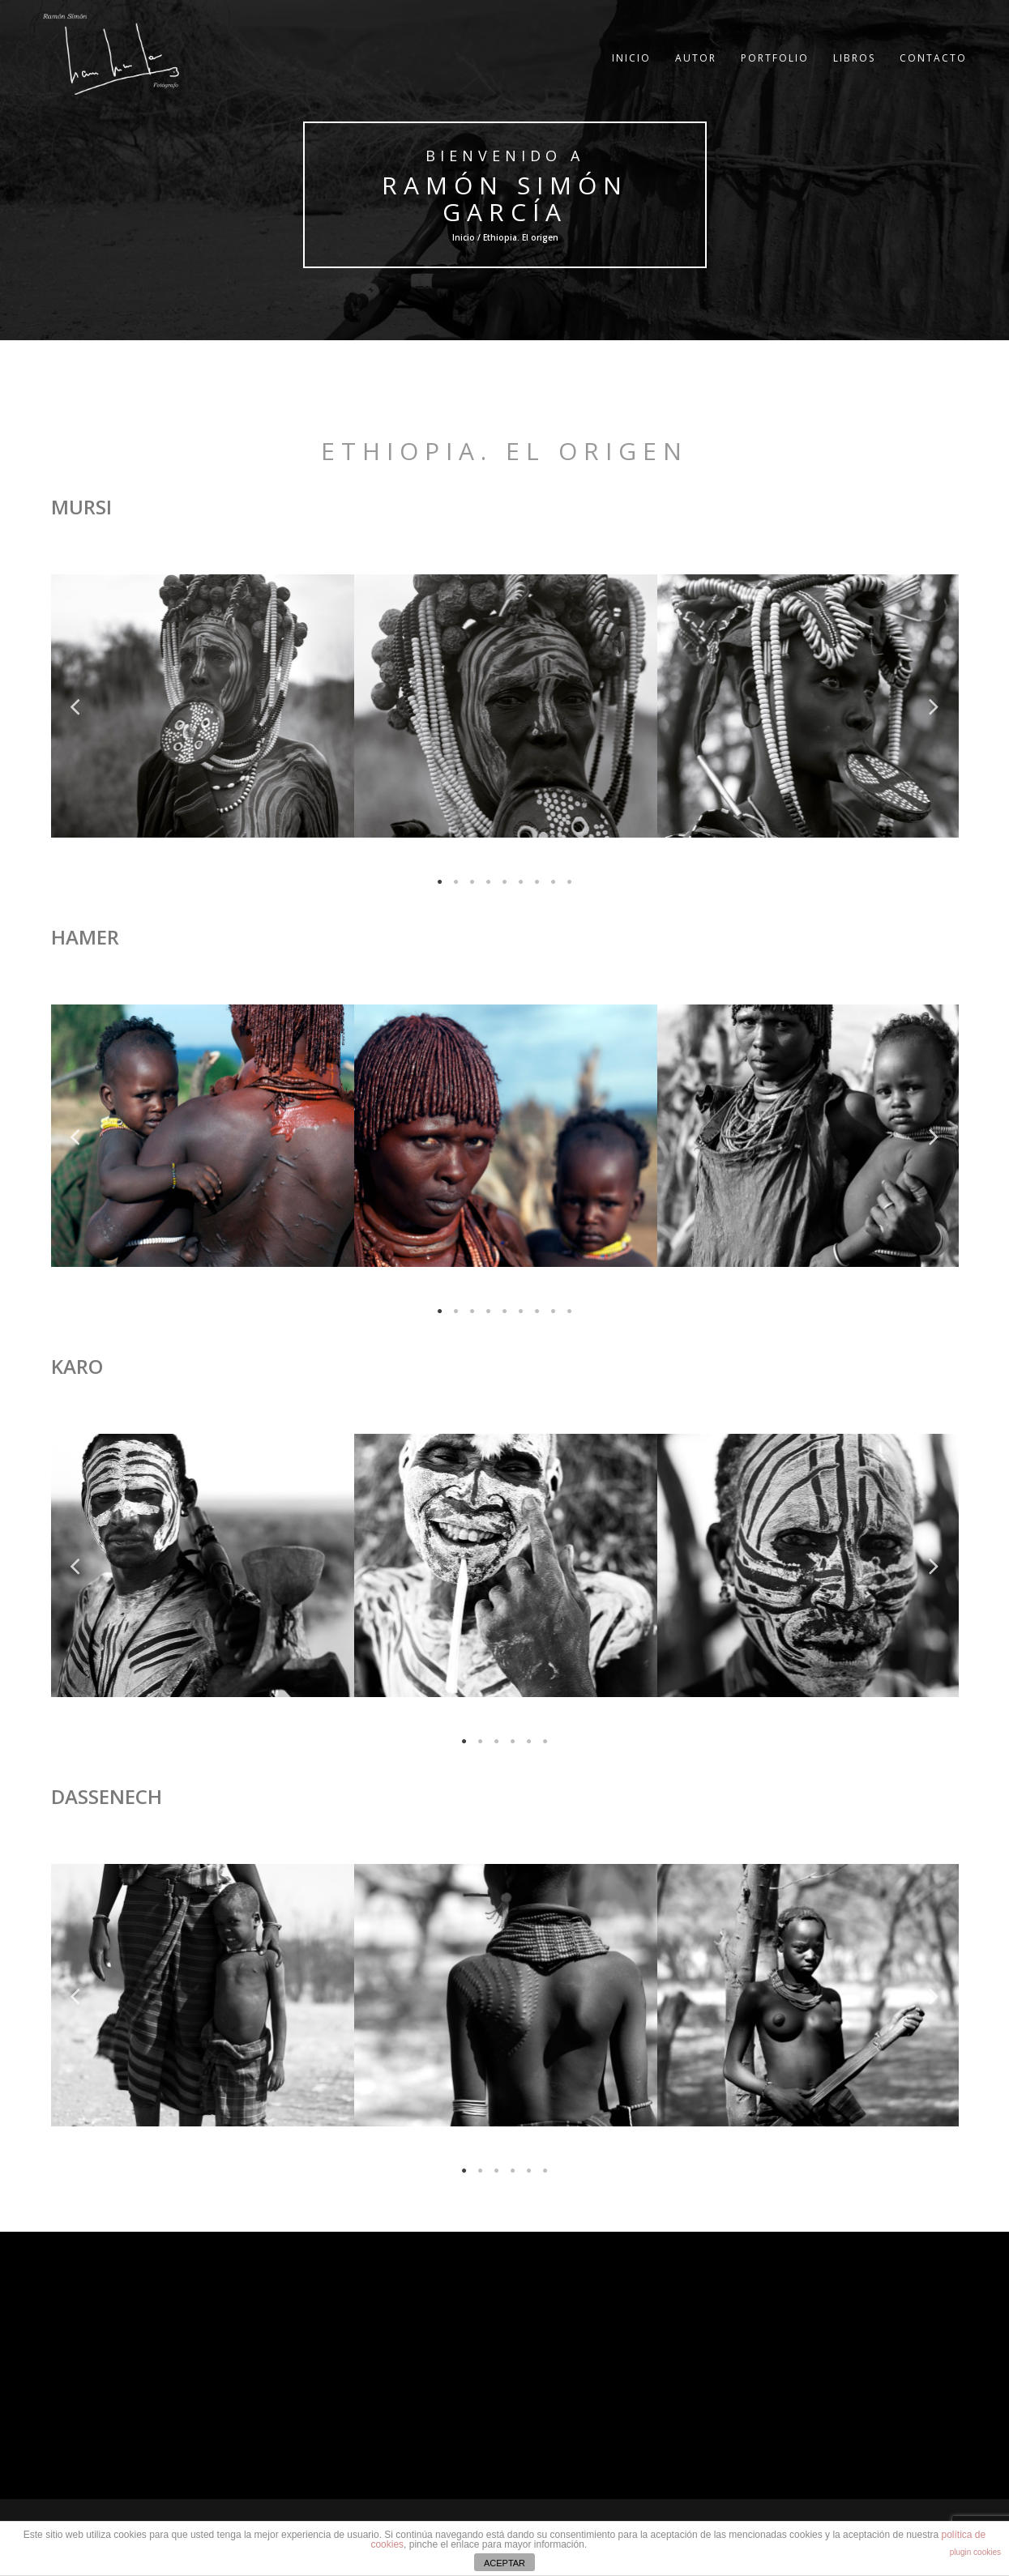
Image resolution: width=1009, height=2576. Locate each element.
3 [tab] (472, 882)
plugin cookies (975, 2552)
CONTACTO (933, 68)
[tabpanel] (202, 705)
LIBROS (854, 68)
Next (934, 706)
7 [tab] (537, 882)
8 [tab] (553, 882)
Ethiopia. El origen (504, 450)
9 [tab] (570, 882)
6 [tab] (521, 882)
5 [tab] (505, 882)
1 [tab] (440, 882)
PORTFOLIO (775, 68)
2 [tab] (456, 882)
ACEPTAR (504, 2563)
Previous (75, 706)
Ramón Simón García (505, 198)
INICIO (631, 68)
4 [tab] (489, 882)
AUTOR (695, 68)
